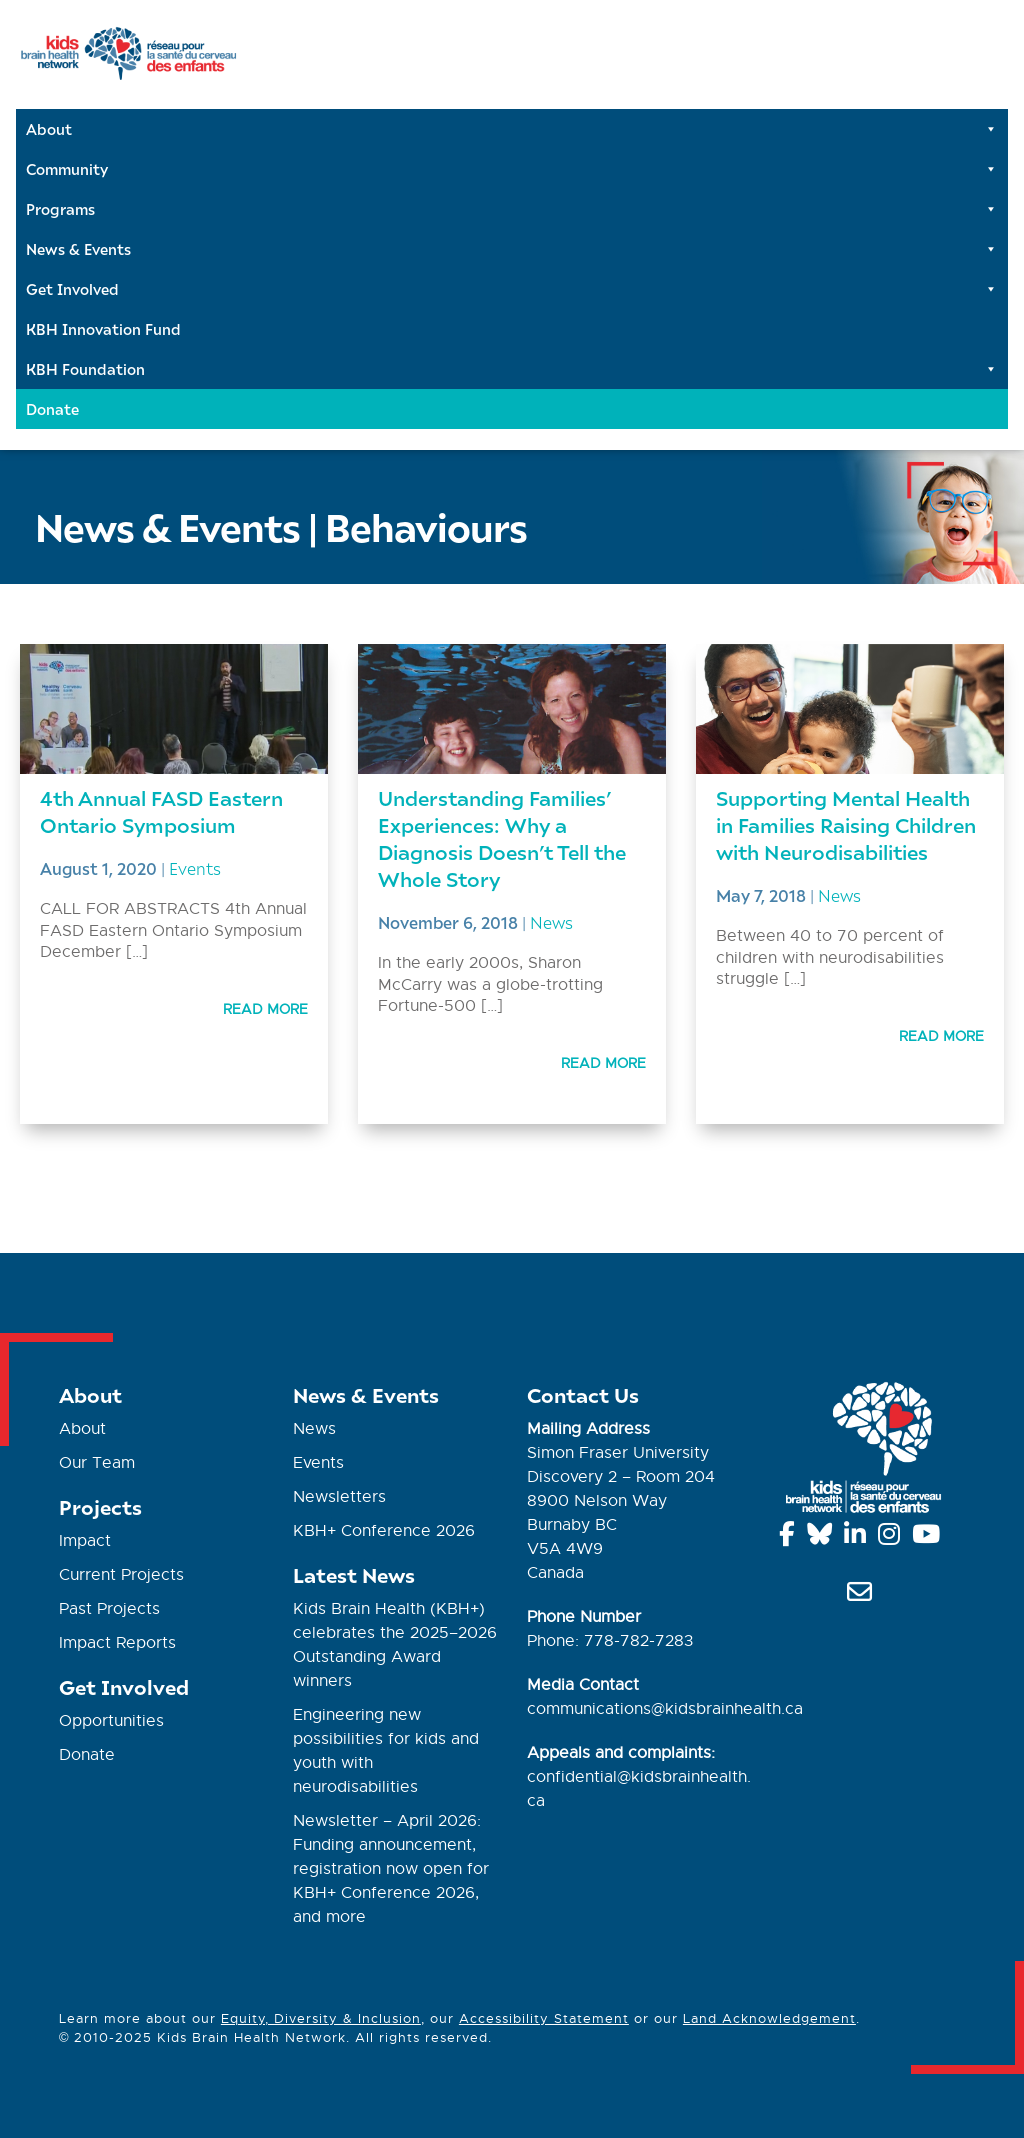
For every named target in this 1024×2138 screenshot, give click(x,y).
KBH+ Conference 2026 (384, 1531)
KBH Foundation (512, 369)
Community (512, 169)
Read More (265, 1009)
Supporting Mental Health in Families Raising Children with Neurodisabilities (846, 824)
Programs (512, 209)
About (512, 129)
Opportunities (111, 1721)
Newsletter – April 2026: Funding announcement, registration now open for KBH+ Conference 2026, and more (391, 1869)
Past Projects (109, 1609)
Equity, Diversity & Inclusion (321, 2018)
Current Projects (121, 1575)
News (551, 922)
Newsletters (339, 1497)
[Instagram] (892, 1538)
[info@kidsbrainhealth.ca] (863, 1596)
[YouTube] (929, 1538)
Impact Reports (117, 1643)
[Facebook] (790, 1538)
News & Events (512, 249)
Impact (85, 1541)
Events (195, 868)
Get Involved (512, 289)
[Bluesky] (823, 1538)
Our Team (97, 1463)
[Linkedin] (858, 1538)
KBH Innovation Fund (103, 329)
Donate (52, 409)
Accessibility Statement (544, 2018)
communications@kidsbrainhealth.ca (665, 1709)
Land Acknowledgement (769, 2018)
